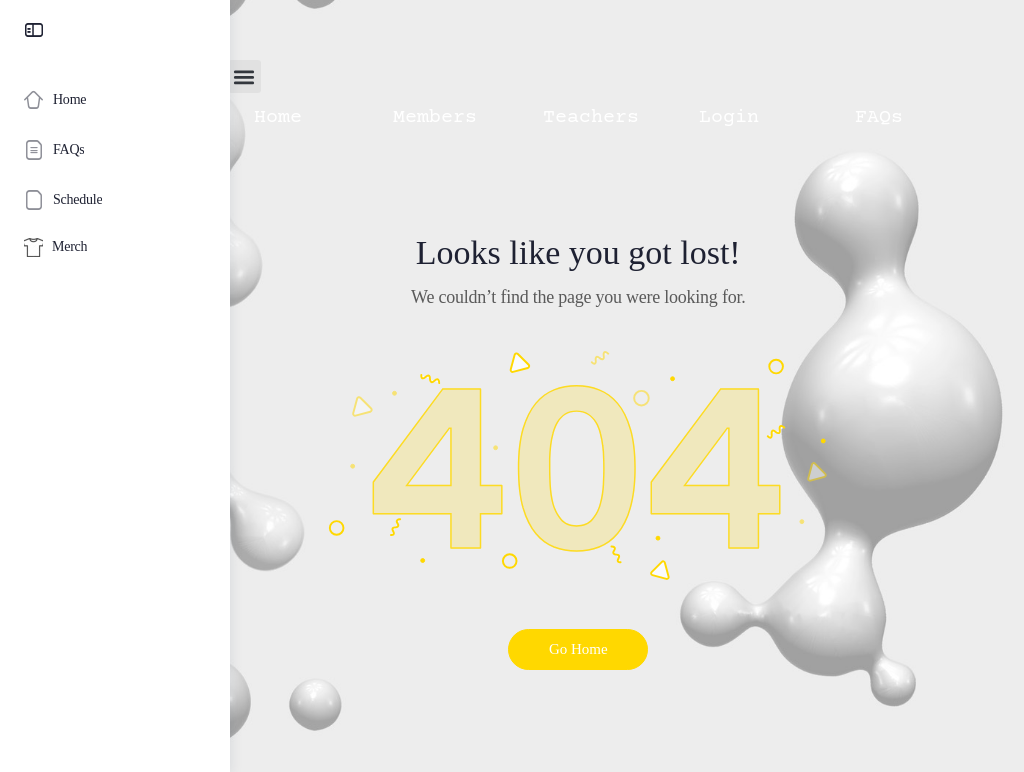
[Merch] (115, 247)
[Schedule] (115, 200)
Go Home (627, 649)
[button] (341, 76)
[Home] (115, 100)
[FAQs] (115, 150)
